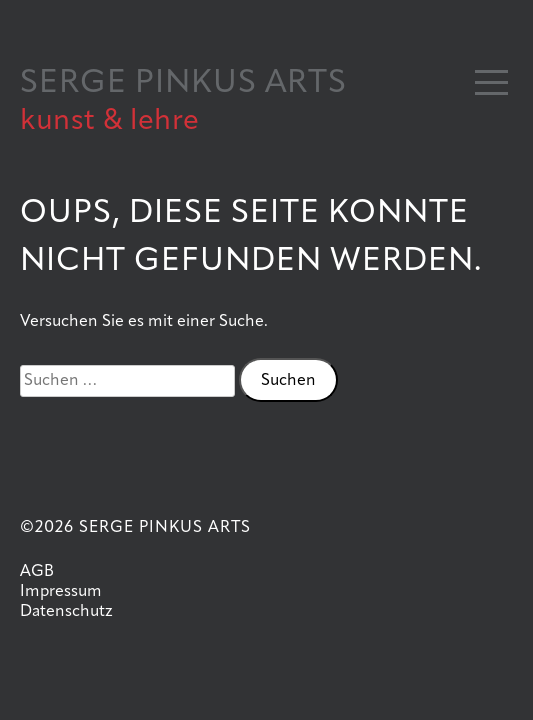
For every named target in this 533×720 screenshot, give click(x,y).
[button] (491, 82)
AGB (37, 572)
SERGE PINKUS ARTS (183, 84)
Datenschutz (66, 612)
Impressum (61, 592)
